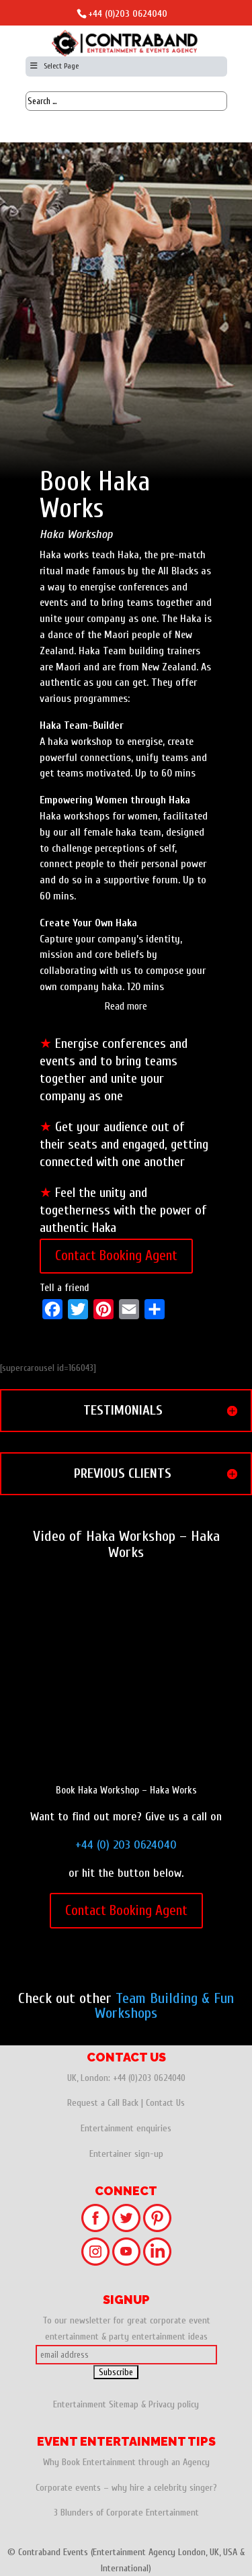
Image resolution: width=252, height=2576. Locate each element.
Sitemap (123, 2404)
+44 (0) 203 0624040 (126, 1845)
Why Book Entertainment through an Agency (126, 2462)
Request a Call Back (102, 2102)
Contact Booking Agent (116, 1255)
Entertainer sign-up (126, 2154)
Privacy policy (174, 2404)
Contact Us (165, 2102)
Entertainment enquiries (126, 2128)
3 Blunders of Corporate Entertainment (126, 2512)
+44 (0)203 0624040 (127, 13)
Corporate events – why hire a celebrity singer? (126, 2487)
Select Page (54, 66)
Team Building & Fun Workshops (164, 2006)
